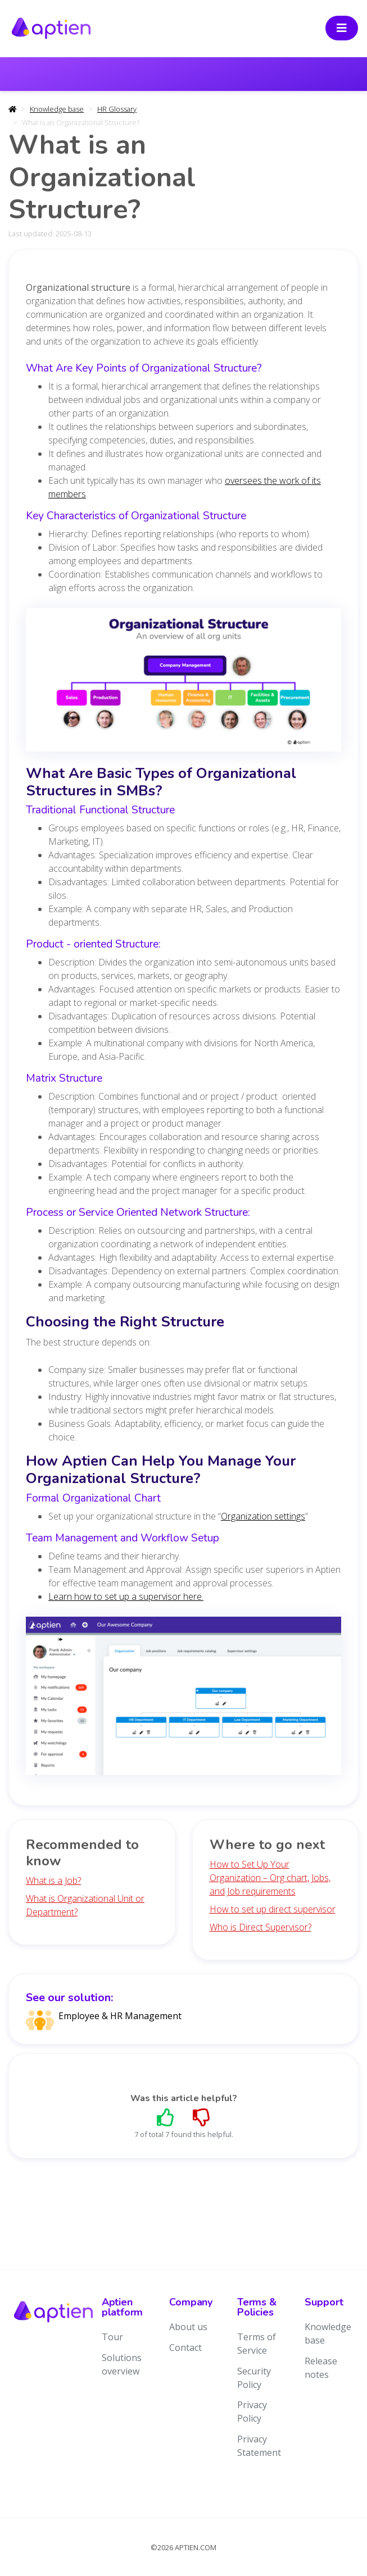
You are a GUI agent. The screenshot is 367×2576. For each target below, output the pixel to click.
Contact (185, 2347)
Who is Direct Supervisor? (260, 1927)
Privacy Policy (252, 2411)
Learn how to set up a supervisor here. (125, 1596)
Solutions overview (122, 2364)
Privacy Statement (259, 2446)
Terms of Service (256, 2344)
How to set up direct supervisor (273, 1909)
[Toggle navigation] (341, 28)
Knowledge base (57, 109)
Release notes (321, 2368)
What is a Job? (53, 1880)
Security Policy (254, 2378)
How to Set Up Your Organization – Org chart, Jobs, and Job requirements (270, 1877)
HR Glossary (117, 109)
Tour (112, 2337)
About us (188, 2327)
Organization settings (263, 1516)
